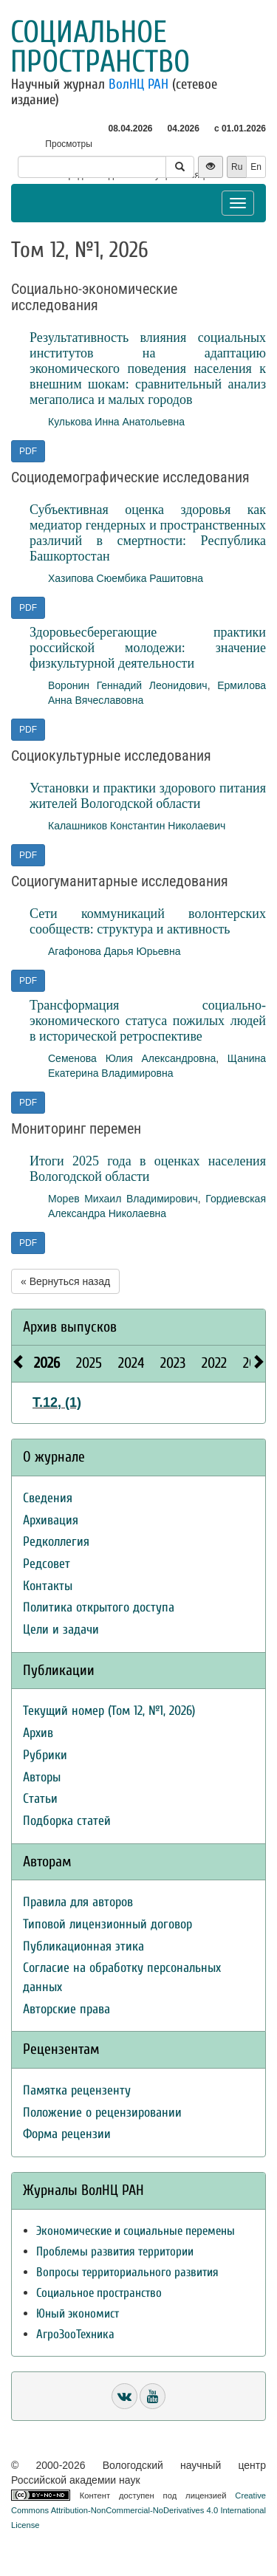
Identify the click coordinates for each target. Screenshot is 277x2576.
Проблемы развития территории (115, 2251)
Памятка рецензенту (77, 2090)
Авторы (42, 1777)
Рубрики (45, 1755)
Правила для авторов (78, 1902)
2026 (47, 1362)
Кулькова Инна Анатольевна (116, 422)
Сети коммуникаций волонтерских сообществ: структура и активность (148, 921)
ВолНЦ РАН (138, 84)
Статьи (40, 1798)
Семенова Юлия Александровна (132, 1058)
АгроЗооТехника (75, 2334)
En (255, 167)
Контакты (47, 1586)
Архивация (50, 1520)
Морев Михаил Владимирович (123, 1199)
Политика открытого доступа (98, 1607)
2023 (172, 1362)
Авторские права (66, 2009)
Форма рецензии (67, 2134)
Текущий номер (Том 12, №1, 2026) (109, 1711)
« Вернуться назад (65, 1281)
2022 (214, 1362)
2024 (131, 1362)
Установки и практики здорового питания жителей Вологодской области (148, 796)
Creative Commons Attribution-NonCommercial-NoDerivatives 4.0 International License (138, 2510)
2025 (89, 1362)
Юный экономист (77, 2313)
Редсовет (46, 1564)
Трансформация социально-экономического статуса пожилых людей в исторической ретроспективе (148, 1021)
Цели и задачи (61, 1629)
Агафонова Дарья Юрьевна (114, 951)
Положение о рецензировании (102, 2112)
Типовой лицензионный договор (107, 1924)
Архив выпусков (70, 1326)
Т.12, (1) (57, 1402)
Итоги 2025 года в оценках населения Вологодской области (148, 1169)
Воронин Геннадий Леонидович (128, 685)
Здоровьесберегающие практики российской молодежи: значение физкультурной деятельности (148, 648)
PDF (28, 451)
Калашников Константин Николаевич (136, 826)
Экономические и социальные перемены (135, 2231)
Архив (38, 1733)
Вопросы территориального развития (127, 2272)
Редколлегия (56, 1541)
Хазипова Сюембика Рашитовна (125, 578)
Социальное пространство (100, 47)
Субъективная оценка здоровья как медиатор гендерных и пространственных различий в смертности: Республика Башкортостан (148, 533)
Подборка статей (67, 1821)
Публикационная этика (83, 1946)
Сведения (47, 1498)
